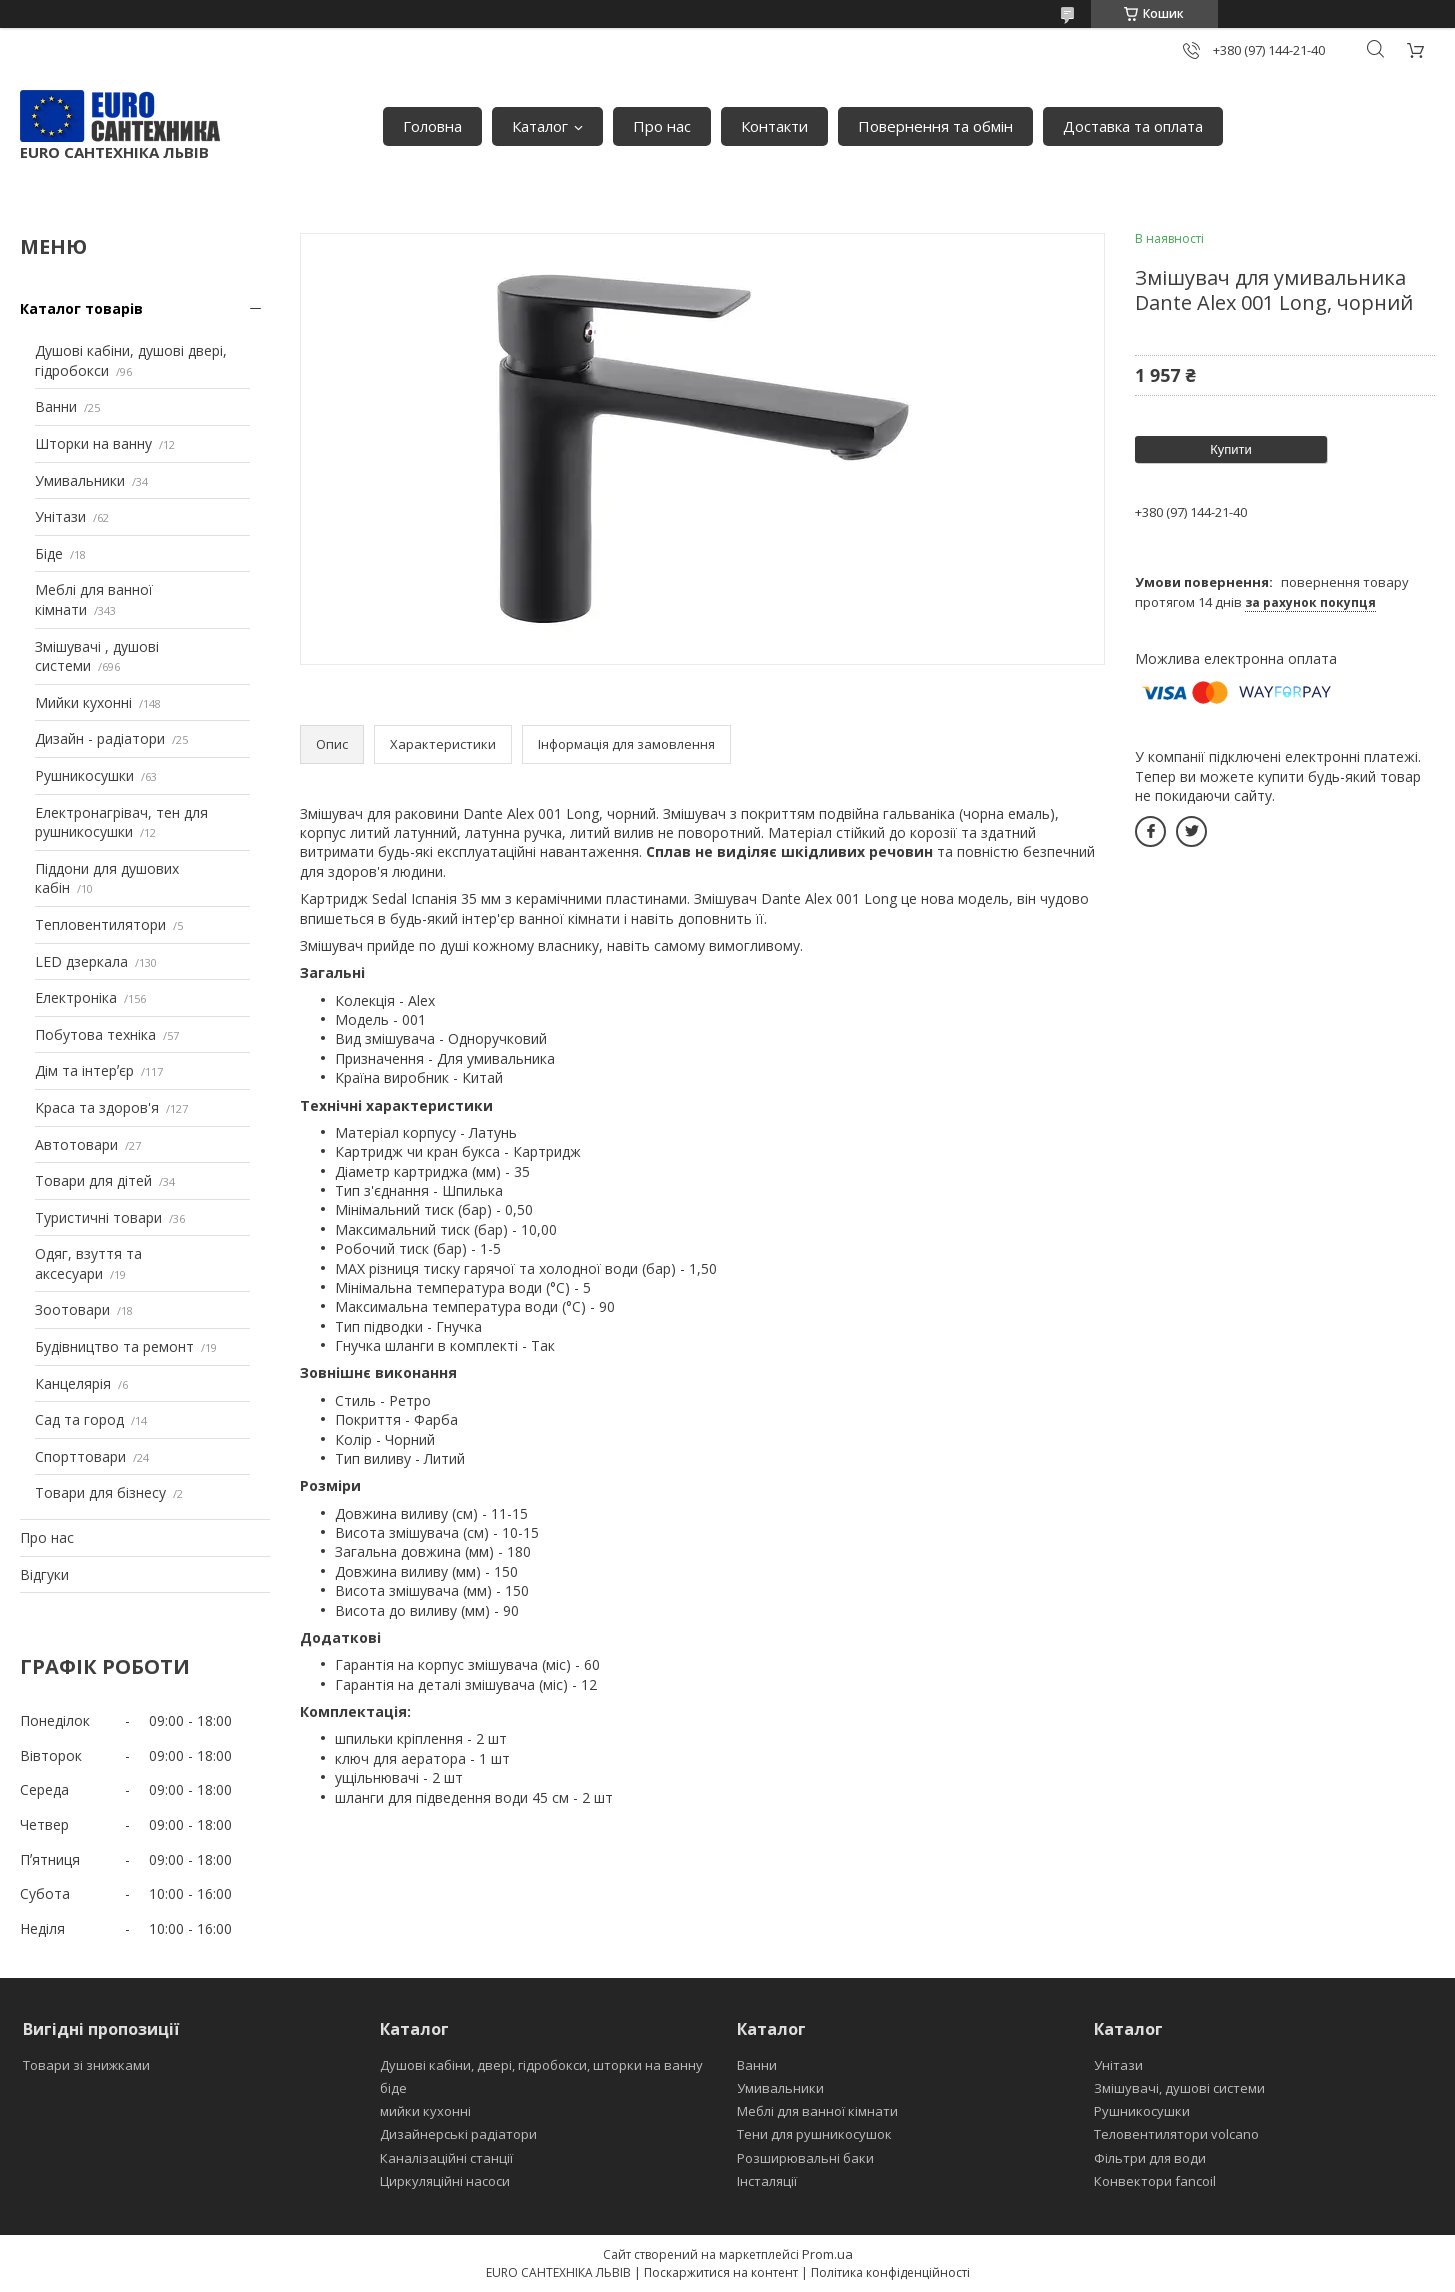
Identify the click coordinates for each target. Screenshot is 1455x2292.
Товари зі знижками (86, 2065)
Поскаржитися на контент (721, 2272)
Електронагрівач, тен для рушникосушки (121, 822)
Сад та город (79, 1419)
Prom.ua (827, 2254)
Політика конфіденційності (890, 2272)
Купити (1231, 449)
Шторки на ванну (93, 443)
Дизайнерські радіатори (458, 2134)
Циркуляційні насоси (445, 2181)
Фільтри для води (1150, 2158)
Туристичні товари (98, 1217)
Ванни (56, 406)
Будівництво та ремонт (114, 1346)
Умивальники (80, 480)
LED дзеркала (81, 961)
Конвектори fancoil (1155, 2181)
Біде (49, 553)
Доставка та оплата (1133, 126)
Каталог (540, 126)
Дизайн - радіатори (100, 738)
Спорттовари (80, 1456)
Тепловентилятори (100, 924)
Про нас (662, 126)
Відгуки (44, 1574)
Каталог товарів (81, 308)
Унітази (60, 516)
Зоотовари (72, 1309)
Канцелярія (73, 1383)
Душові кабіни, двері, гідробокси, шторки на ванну (541, 2065)
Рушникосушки (84, 775)
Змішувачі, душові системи (1179, 2088)
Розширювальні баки (805, 2158)
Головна (432, 126)
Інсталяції (767, 2181)
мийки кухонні (425, 2111)
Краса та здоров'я (97, 1107)
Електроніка (76, 997)
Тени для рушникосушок (814, 2134)
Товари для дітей (93, 1180)
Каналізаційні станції (446, 2158)
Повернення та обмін (935, 126)
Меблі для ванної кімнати (817, 2111)
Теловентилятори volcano (1176, 2134)
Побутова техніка (95, 1034)
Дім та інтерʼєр (84, 1070)
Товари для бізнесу (100, 1492)
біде (393, 2088)
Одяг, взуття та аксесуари (88, 1263)
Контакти (774, 126)
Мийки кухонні (83, 702)
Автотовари (76, 1144)
